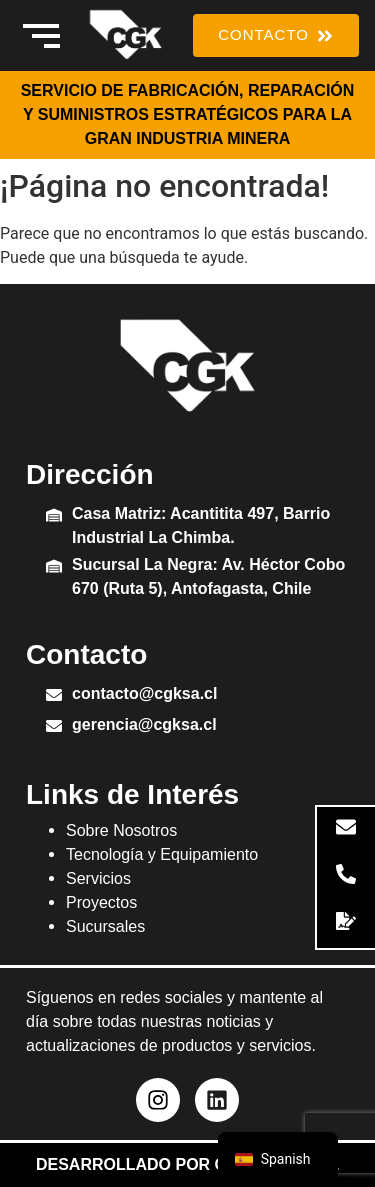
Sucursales (105, 926)
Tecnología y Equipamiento (162, 854)
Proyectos (101, 902)
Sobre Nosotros (121, 830)
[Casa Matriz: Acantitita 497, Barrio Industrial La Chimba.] (54, 516)
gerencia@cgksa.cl (144, 724)
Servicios (98, 878)
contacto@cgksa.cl (144, 693)
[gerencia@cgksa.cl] (54, 727)
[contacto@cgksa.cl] (54, 696)
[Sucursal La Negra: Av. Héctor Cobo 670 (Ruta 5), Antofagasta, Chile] (54, 567)
